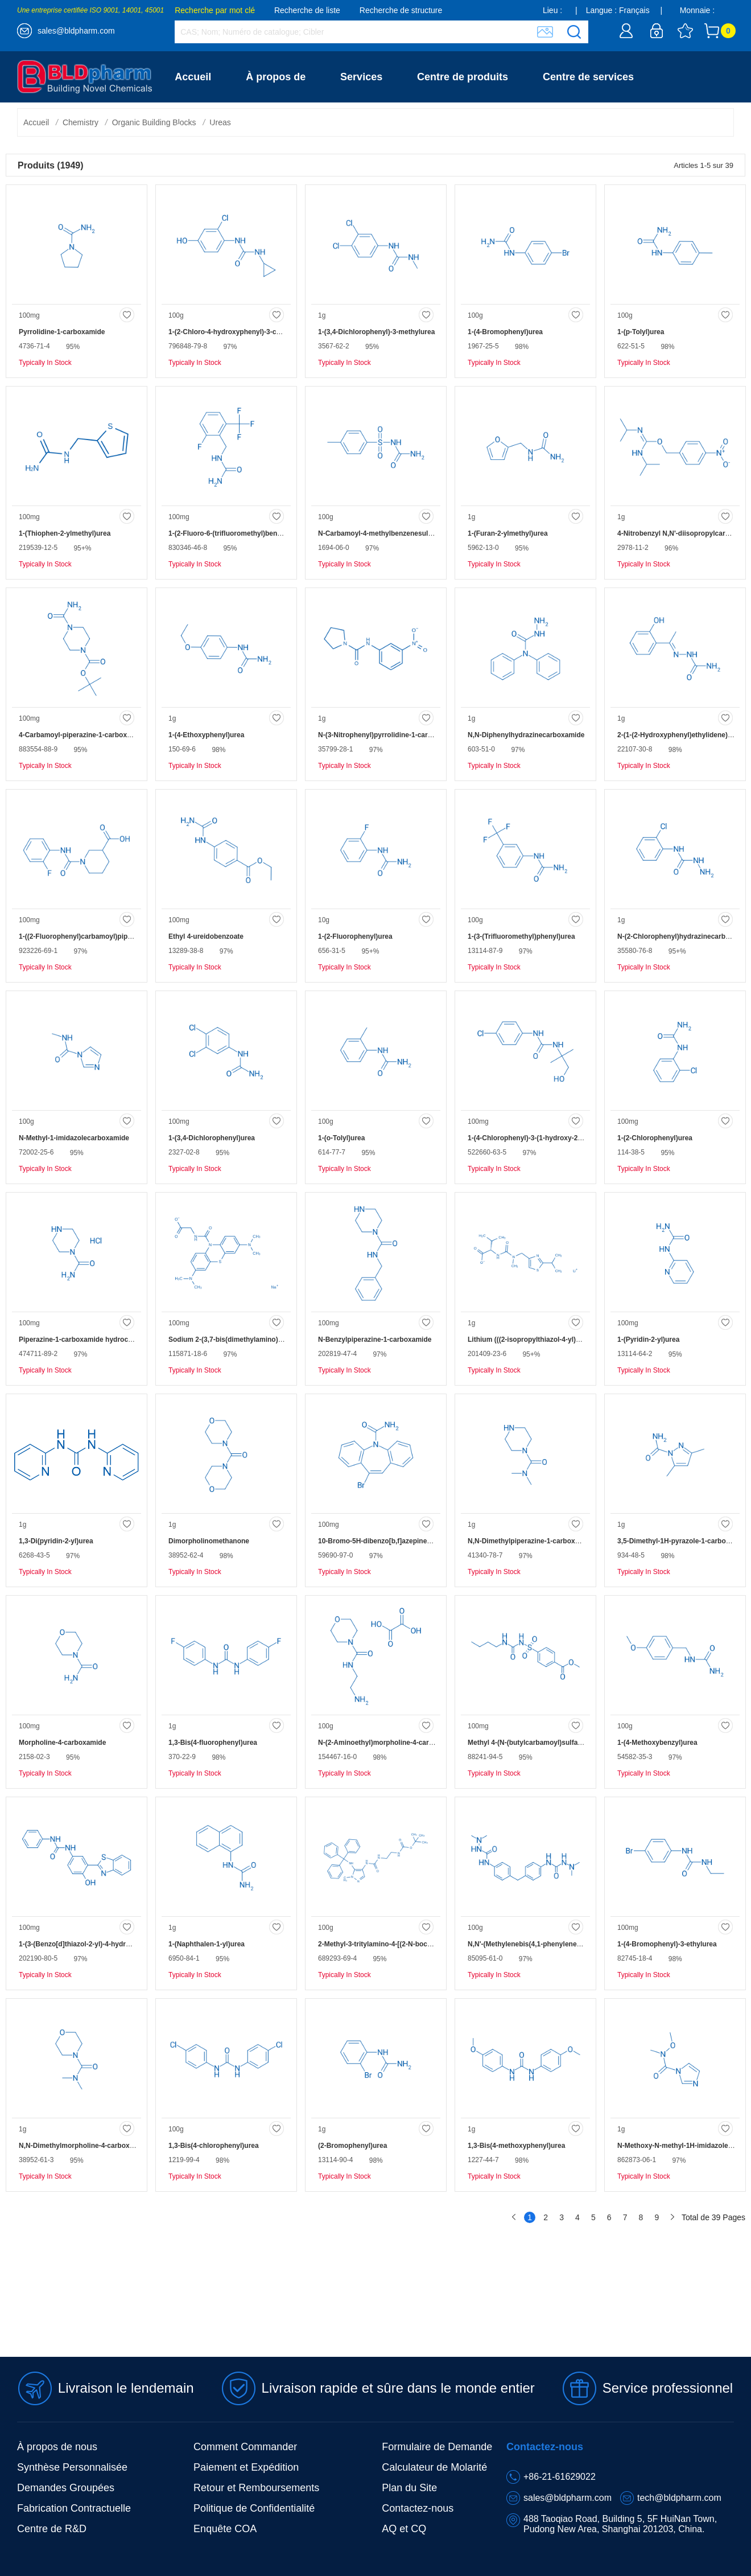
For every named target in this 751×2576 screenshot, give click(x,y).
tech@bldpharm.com (679, 2498)
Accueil (193, 77)
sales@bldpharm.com (76, 30)
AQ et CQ (404, 2528)
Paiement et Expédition (246, 2467)
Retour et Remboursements (256, 2487)
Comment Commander (245, 2446)
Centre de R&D (51, 2528)
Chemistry (80, 122)
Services (361, 77)
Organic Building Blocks (154, 122)
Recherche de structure (401, 10)
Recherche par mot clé (215, 10)
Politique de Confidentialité (254, 2508)
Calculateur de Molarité (434, 2467)
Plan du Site (409, 2487)
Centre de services (588, 77)
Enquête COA (225, 2528)
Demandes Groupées (65, 2487)
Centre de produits (462, 77)
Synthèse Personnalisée (72, 2467)
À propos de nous (57, 2446)
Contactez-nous (213, 128)
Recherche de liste (307, 10)
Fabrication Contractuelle (74, 2508)
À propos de (276, 77)
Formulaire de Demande (437, 2446)
